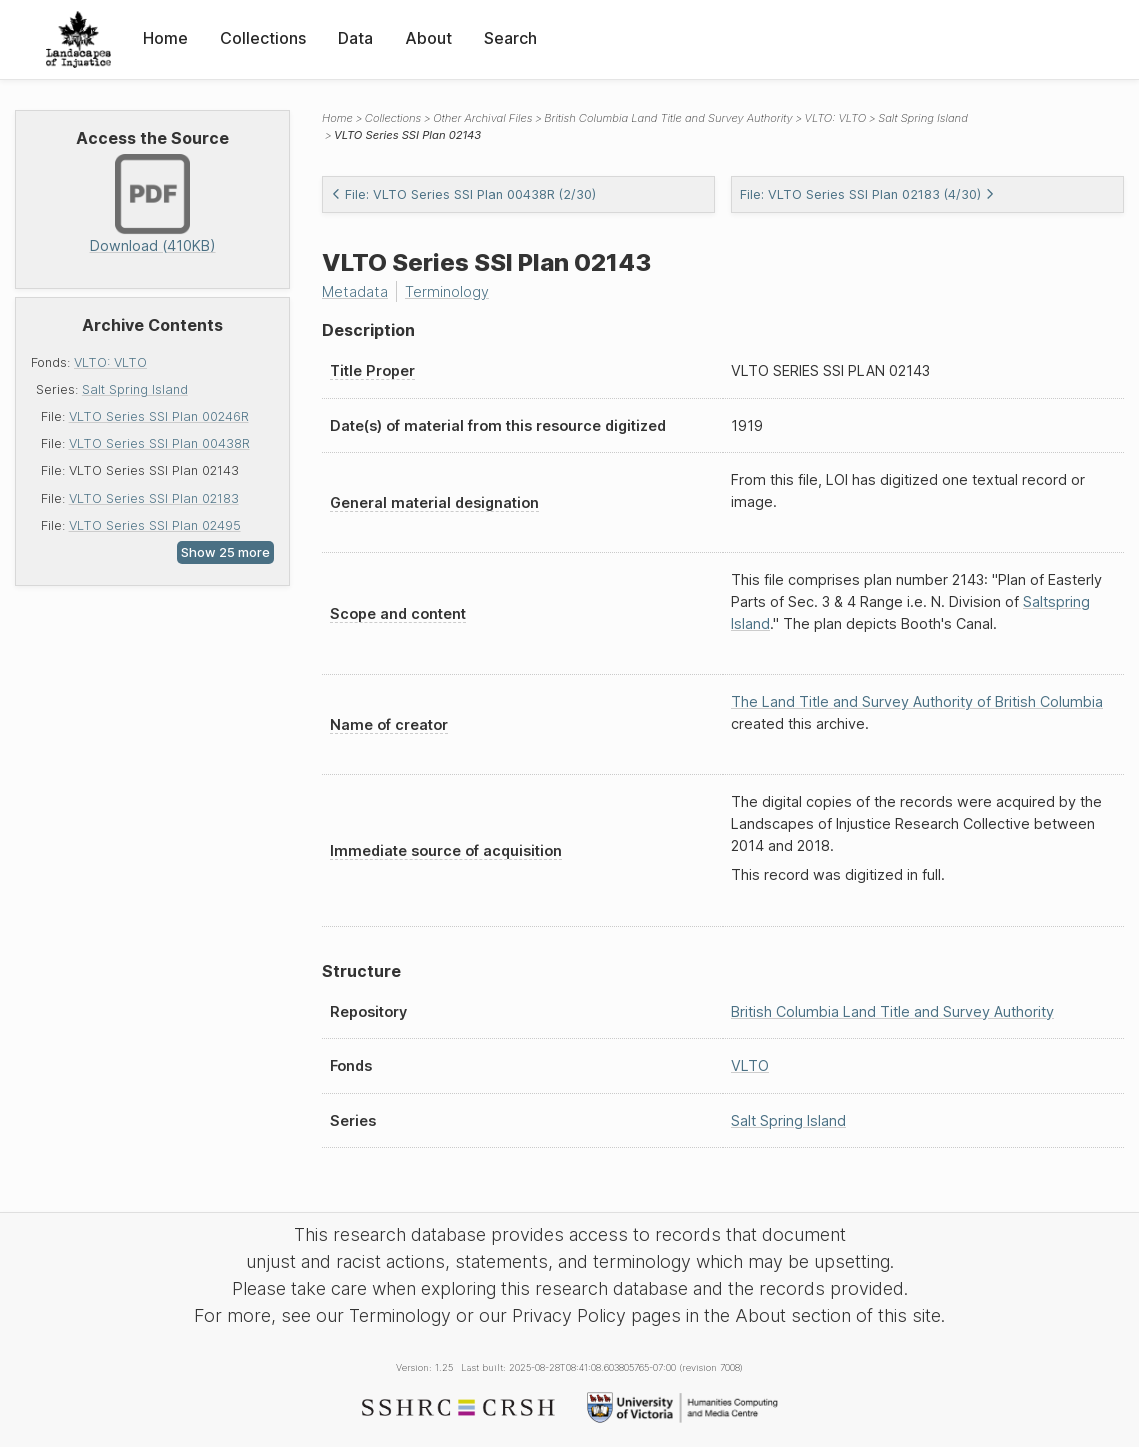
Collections (263, 38)
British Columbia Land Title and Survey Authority (668, 118)
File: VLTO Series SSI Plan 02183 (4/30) (867, 194)
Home (165, 38)
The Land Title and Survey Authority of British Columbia (917, 701)
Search (510, 38)
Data (355, 38)
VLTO (750, 1065)
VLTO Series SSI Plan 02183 (154, 498)
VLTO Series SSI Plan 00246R (159, 416)
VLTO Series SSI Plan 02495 (155, 525)
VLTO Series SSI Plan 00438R (159, 443)
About (428, 38)
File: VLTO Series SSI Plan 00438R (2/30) (463, 194)
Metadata (355, 291)
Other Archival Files (482, 118)
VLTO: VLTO (110, 362)
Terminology (447, 291)
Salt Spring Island (135, 389)
